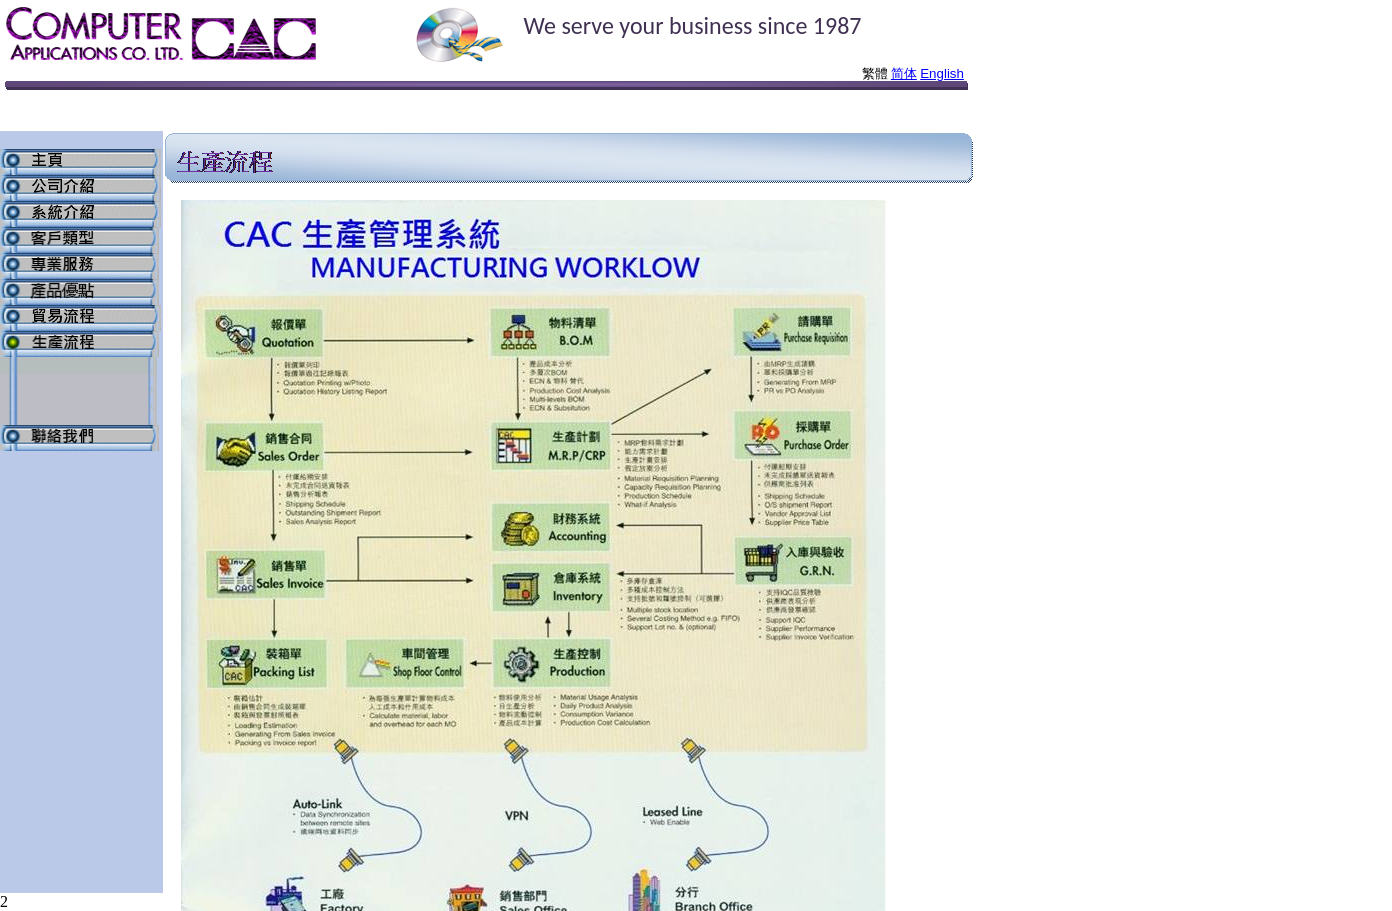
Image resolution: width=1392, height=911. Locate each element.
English (942, 73)
